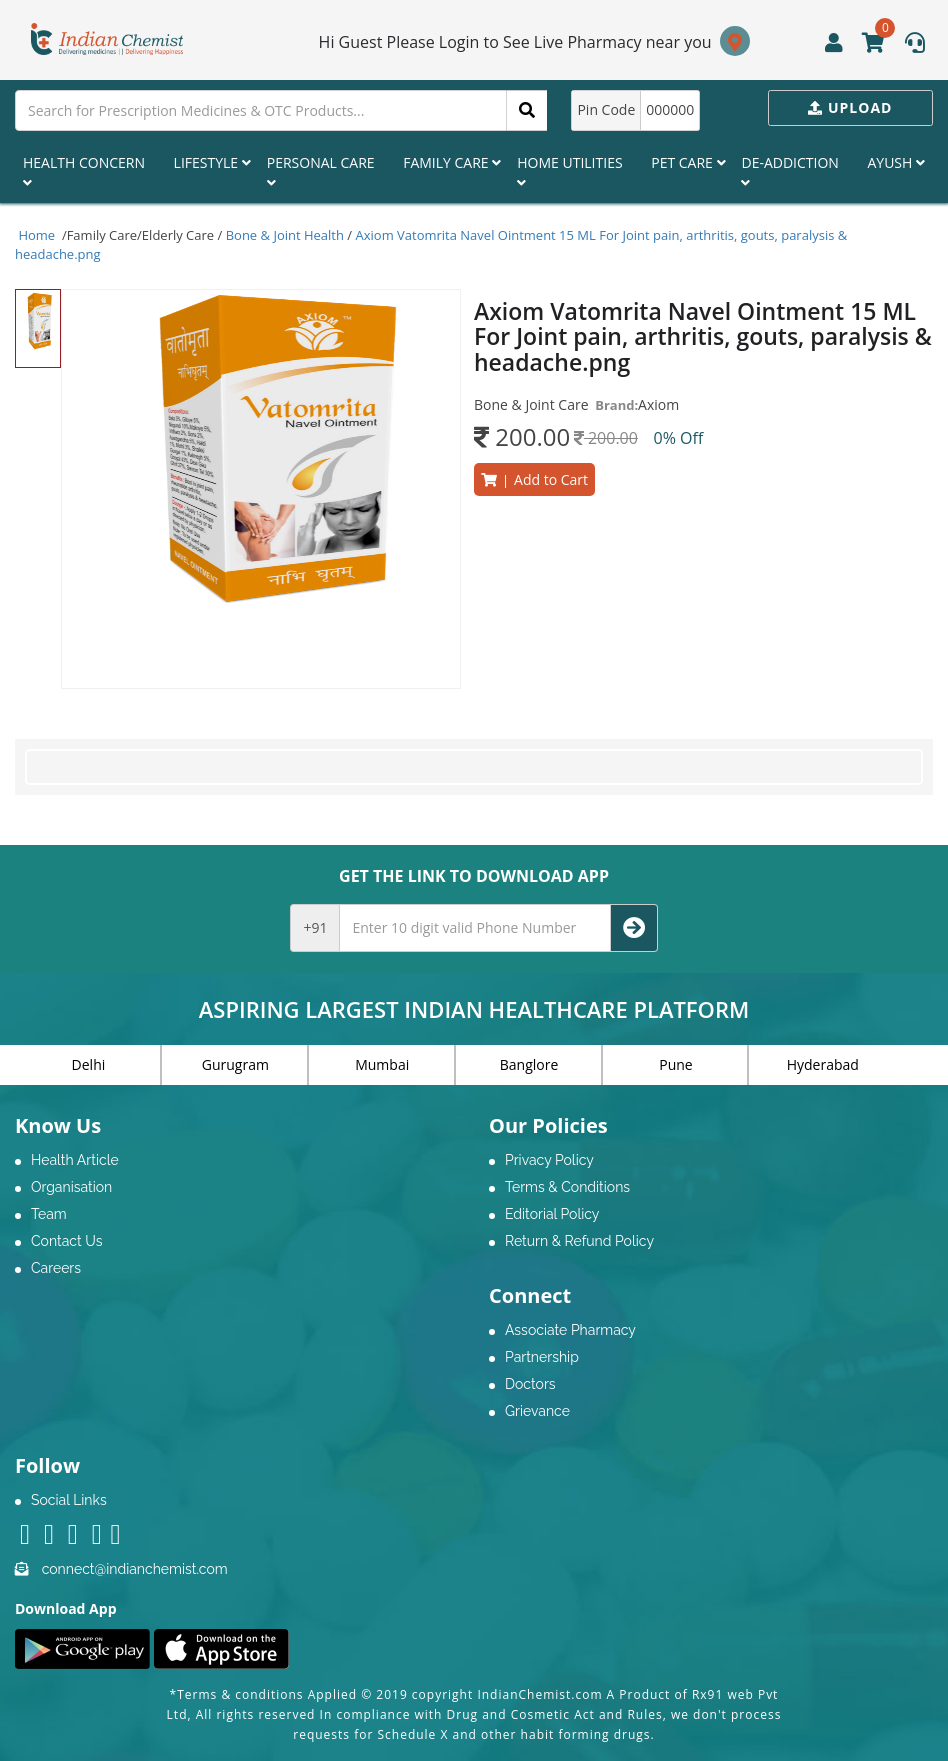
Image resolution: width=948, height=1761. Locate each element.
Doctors (530, 1384)
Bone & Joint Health (285, 235)
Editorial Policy (552, 1214)
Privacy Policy (549, 1160)
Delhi (89, 1064)
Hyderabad (823, 1064)
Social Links (69, 1500)
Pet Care (688, 162)
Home (37, 235)
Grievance (537, 1411)
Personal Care (321, 171)
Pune (675, 1064)
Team (49, 1214)
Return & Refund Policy (579, 1241)
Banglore (529, 1064)
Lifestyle (212, 162)
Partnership (542, 1357)
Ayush (896, 162)
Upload (850, 107)
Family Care (452, 162)
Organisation (71, 1187)
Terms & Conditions (567, 1187)
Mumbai (382, 1064)
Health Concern (84, 171)
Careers (56, 1268)
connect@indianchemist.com (135, 1569)
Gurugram (235, 1064)
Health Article (75, 1160)
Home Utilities (569, 171)
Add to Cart (534, 479)
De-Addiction (789, 171)
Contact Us (66, 1241)
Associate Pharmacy (570, 1330)
